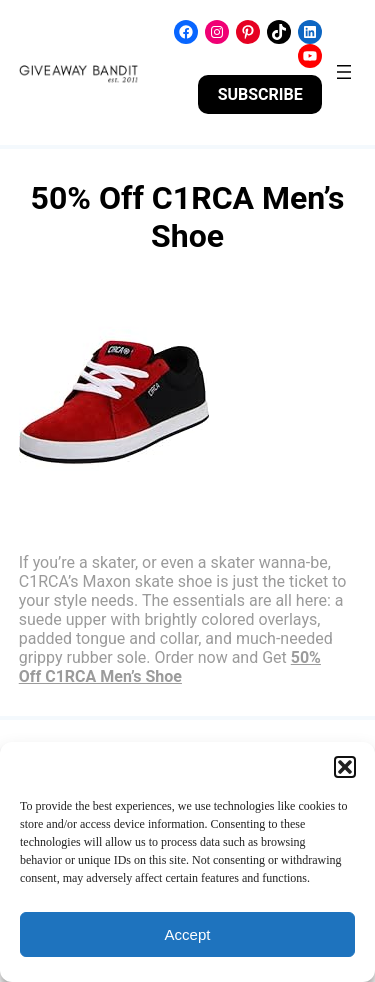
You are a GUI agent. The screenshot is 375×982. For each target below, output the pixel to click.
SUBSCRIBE (260, 94)
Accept (188, 934)
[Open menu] (344, 72)
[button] (345, 767)
